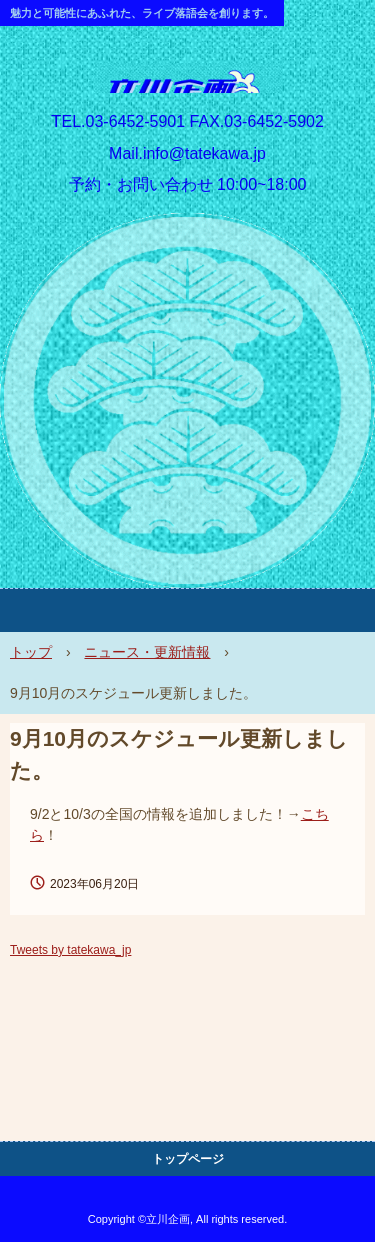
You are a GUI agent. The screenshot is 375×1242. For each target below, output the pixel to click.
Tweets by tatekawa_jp (70, 950)
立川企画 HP (188, 84)
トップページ (188, 1159)
